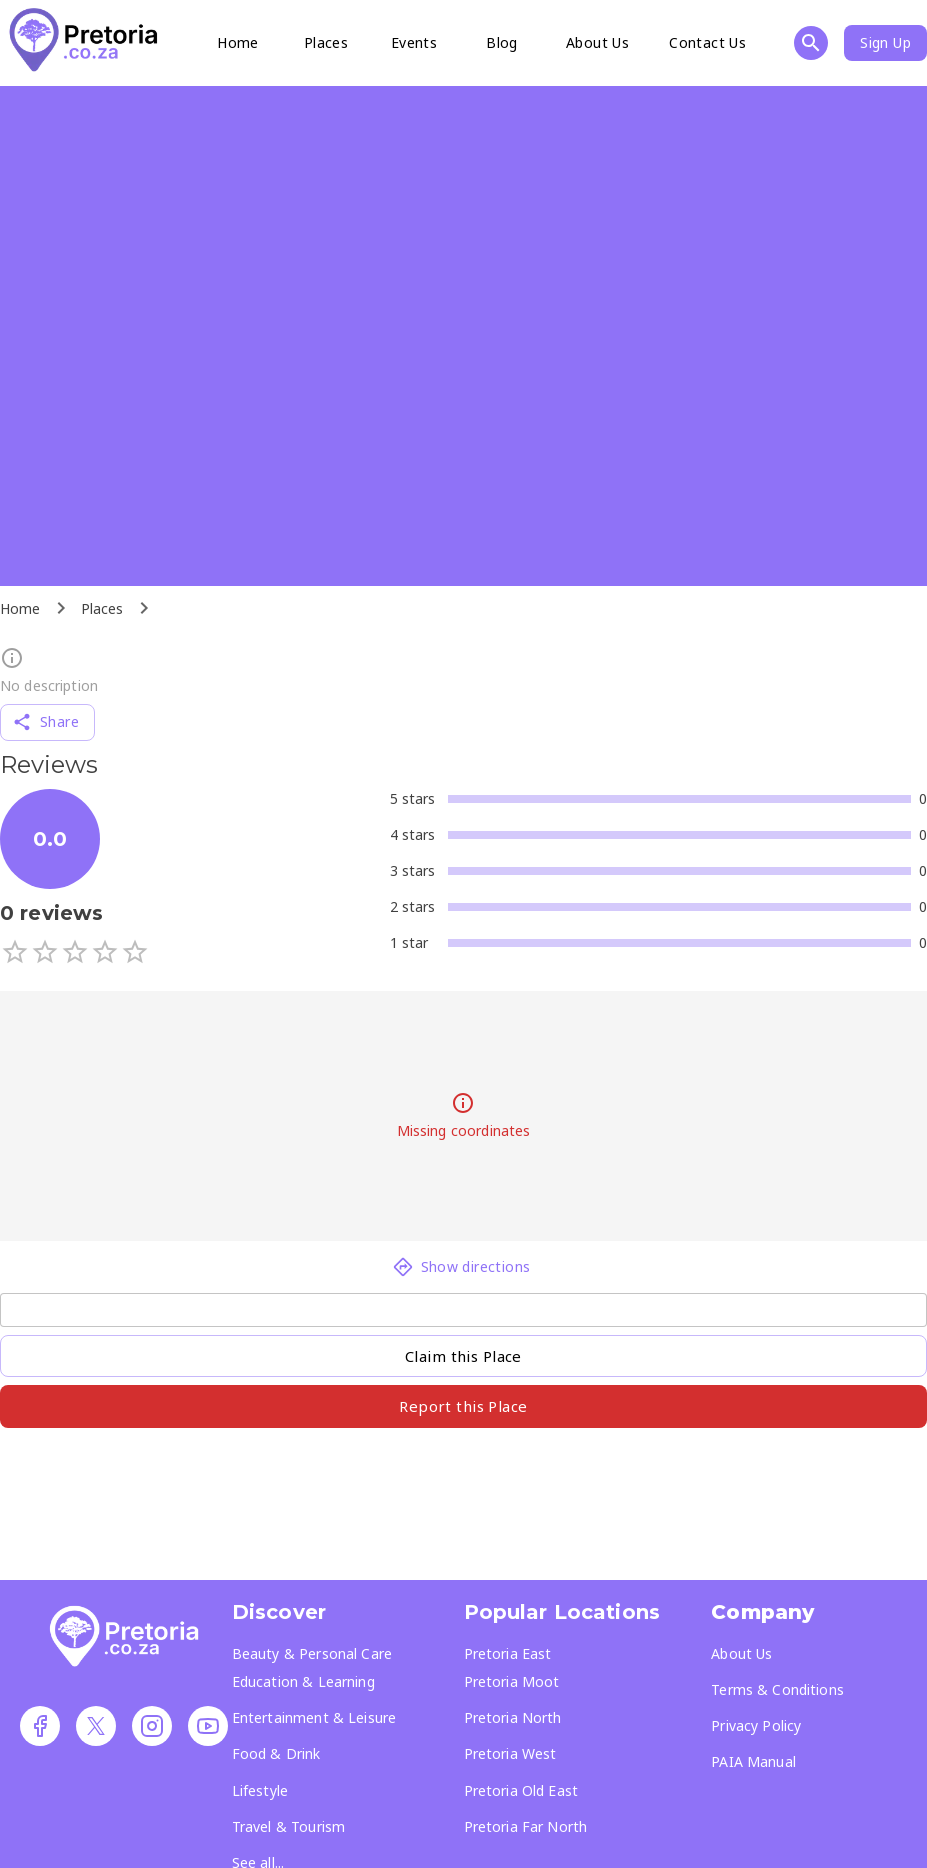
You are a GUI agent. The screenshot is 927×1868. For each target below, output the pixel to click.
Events (414, 42)
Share (45, 722)
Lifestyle (260, 1790)
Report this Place (463, 1406)
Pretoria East (508, 1653)
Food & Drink (276, 1753)
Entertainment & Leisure (314, 1717)
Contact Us (707, 42)
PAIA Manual (753, 1761)
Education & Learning (303, 1681)
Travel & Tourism (288, 1826)
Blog (502, 42)
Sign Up (885, 42)
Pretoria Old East (521, 1790)
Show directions (462, 1267)
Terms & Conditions (777, 1689)
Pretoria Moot (512, 1681)
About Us (597, 42)
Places (326, 42)
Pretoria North (513, 1717)
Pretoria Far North (526, 1826)
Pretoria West (510, 1753)
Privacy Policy (756, 1725)
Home (238, 42)
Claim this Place (463, 1356)
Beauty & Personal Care (312, 1653)
